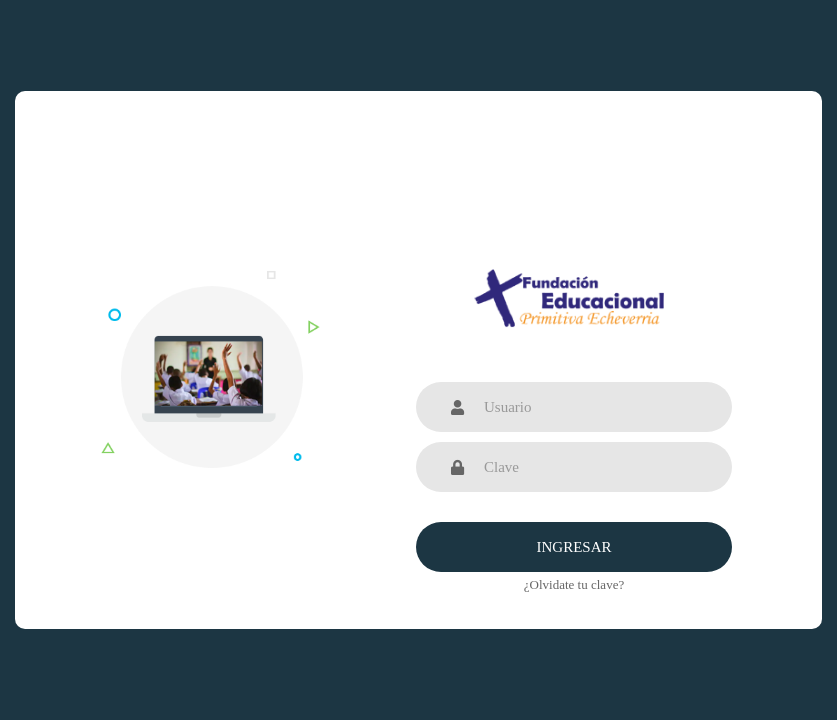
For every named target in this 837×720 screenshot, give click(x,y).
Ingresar (573, 547)
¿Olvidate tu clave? (574, 584)
